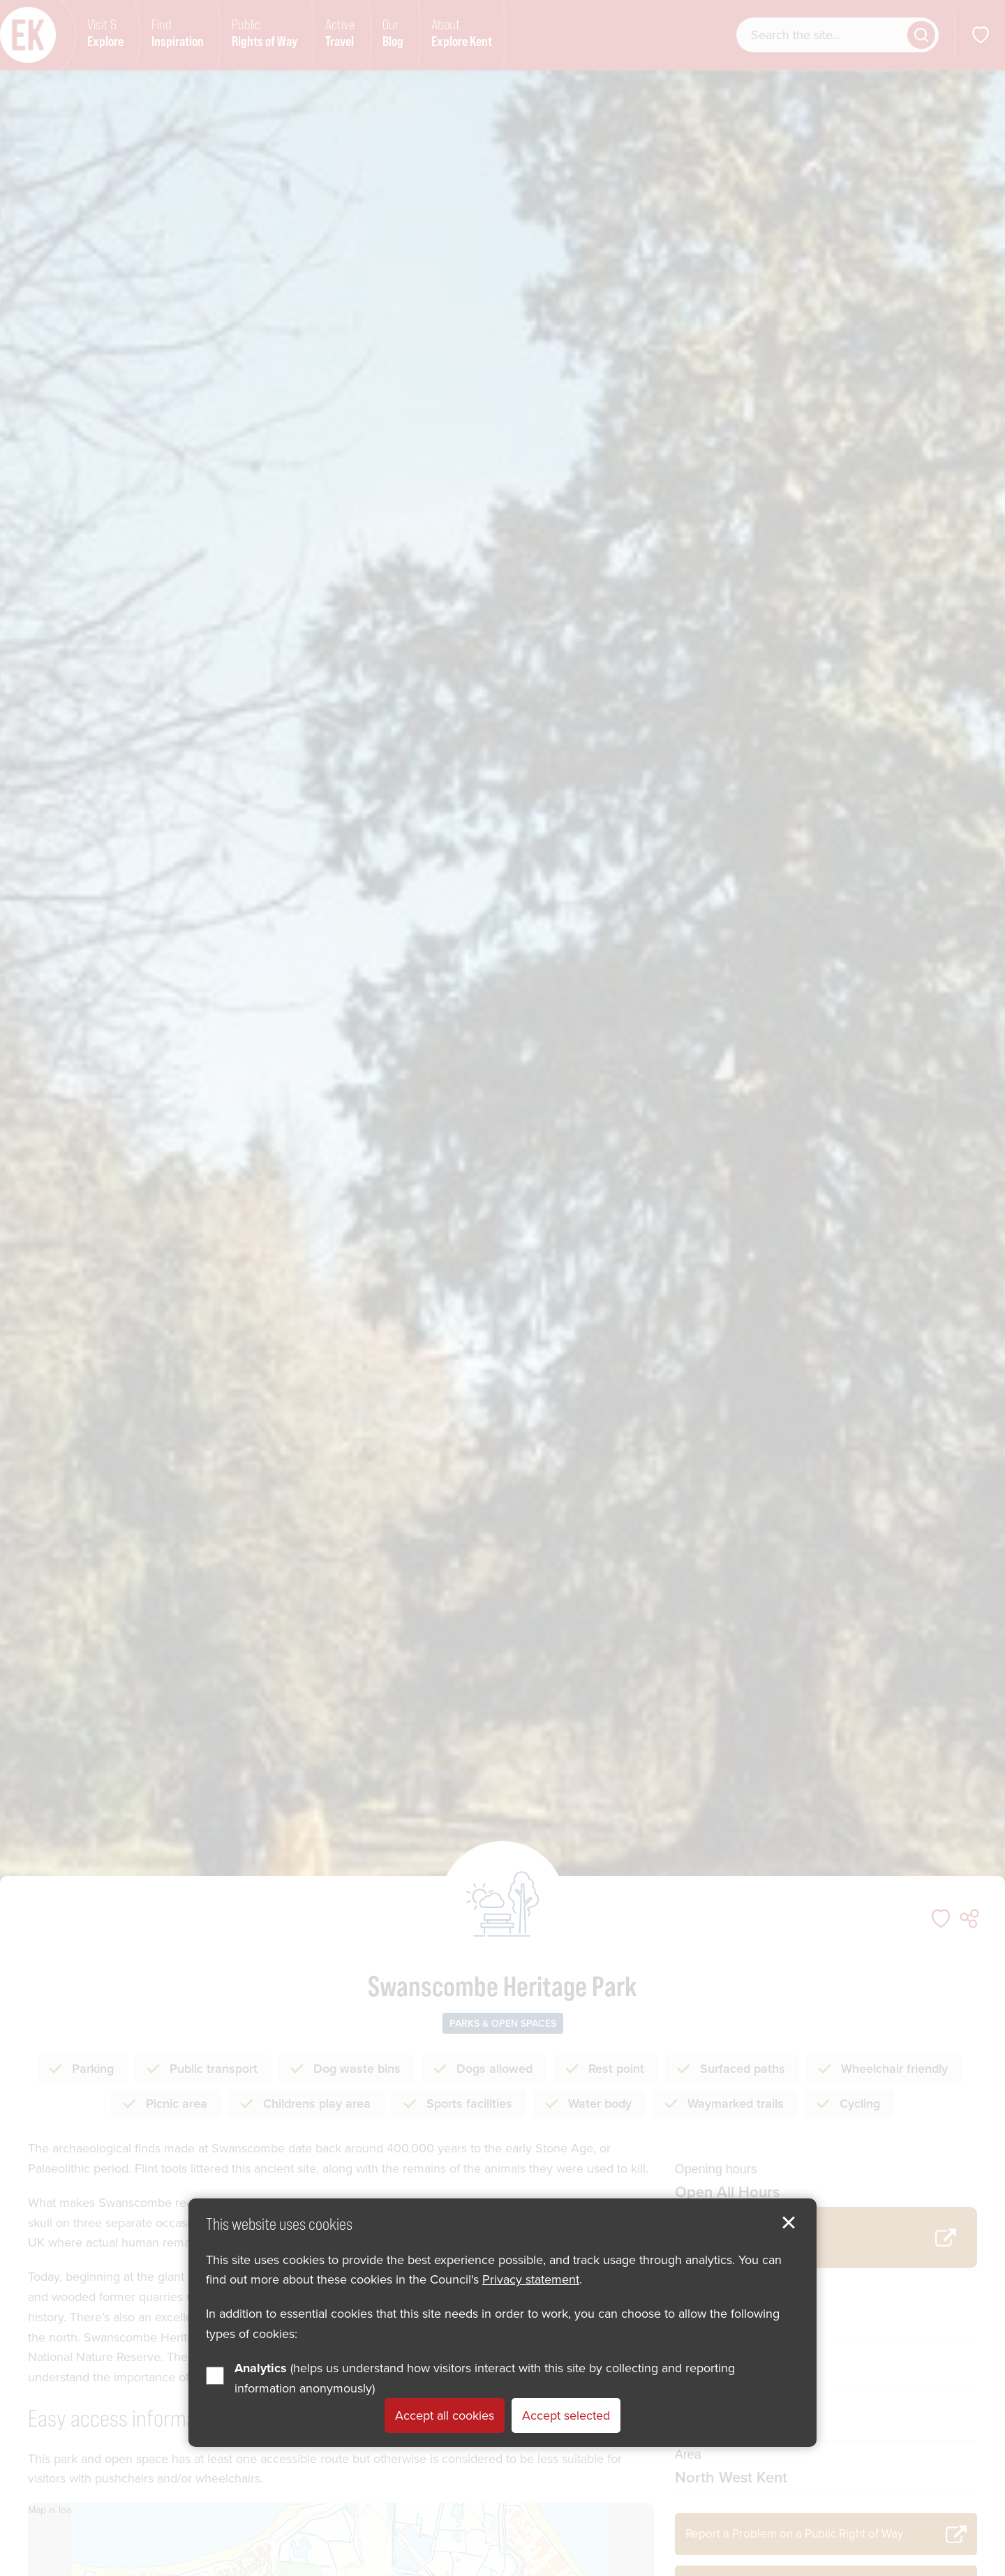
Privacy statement (530, 2279)
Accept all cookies (444, 2415)
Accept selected (566, 2415)
